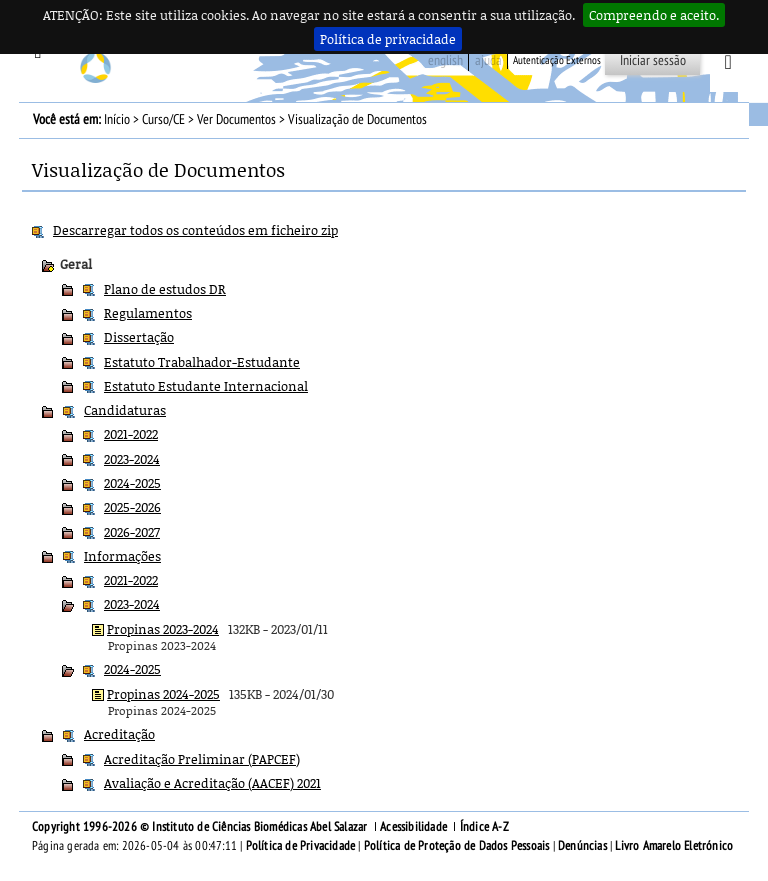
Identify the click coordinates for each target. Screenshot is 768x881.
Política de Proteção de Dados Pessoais (457, 846)
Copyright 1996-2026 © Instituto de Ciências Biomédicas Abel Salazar (201, 827)
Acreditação (119, 734)
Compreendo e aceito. (654, 15)
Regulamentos (148, 313)
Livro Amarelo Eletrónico (674, 846)
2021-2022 (131, 434)
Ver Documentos (236, 119)
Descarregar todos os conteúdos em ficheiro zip (195, 230)
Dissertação (139, 337)
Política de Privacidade (301, 846)
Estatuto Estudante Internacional (206, 386)
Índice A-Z (484, 827)
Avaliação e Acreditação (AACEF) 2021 (212, 783)
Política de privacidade (388, 39)
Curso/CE (163, 119)
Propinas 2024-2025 (163, 694)
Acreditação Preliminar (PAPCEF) (202, 759)
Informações (122, 556)
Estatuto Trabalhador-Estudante (202, 362)
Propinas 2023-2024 (163, 629)
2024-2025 (132, 483)
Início (117, 119)
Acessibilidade (413, 827)
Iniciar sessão (653, 60)
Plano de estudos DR (165, 289)
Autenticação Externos (557, 60)
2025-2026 (132, 507)
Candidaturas (125, 410)
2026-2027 (132, 532)
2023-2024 (132, 459)
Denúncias (582, 846)
